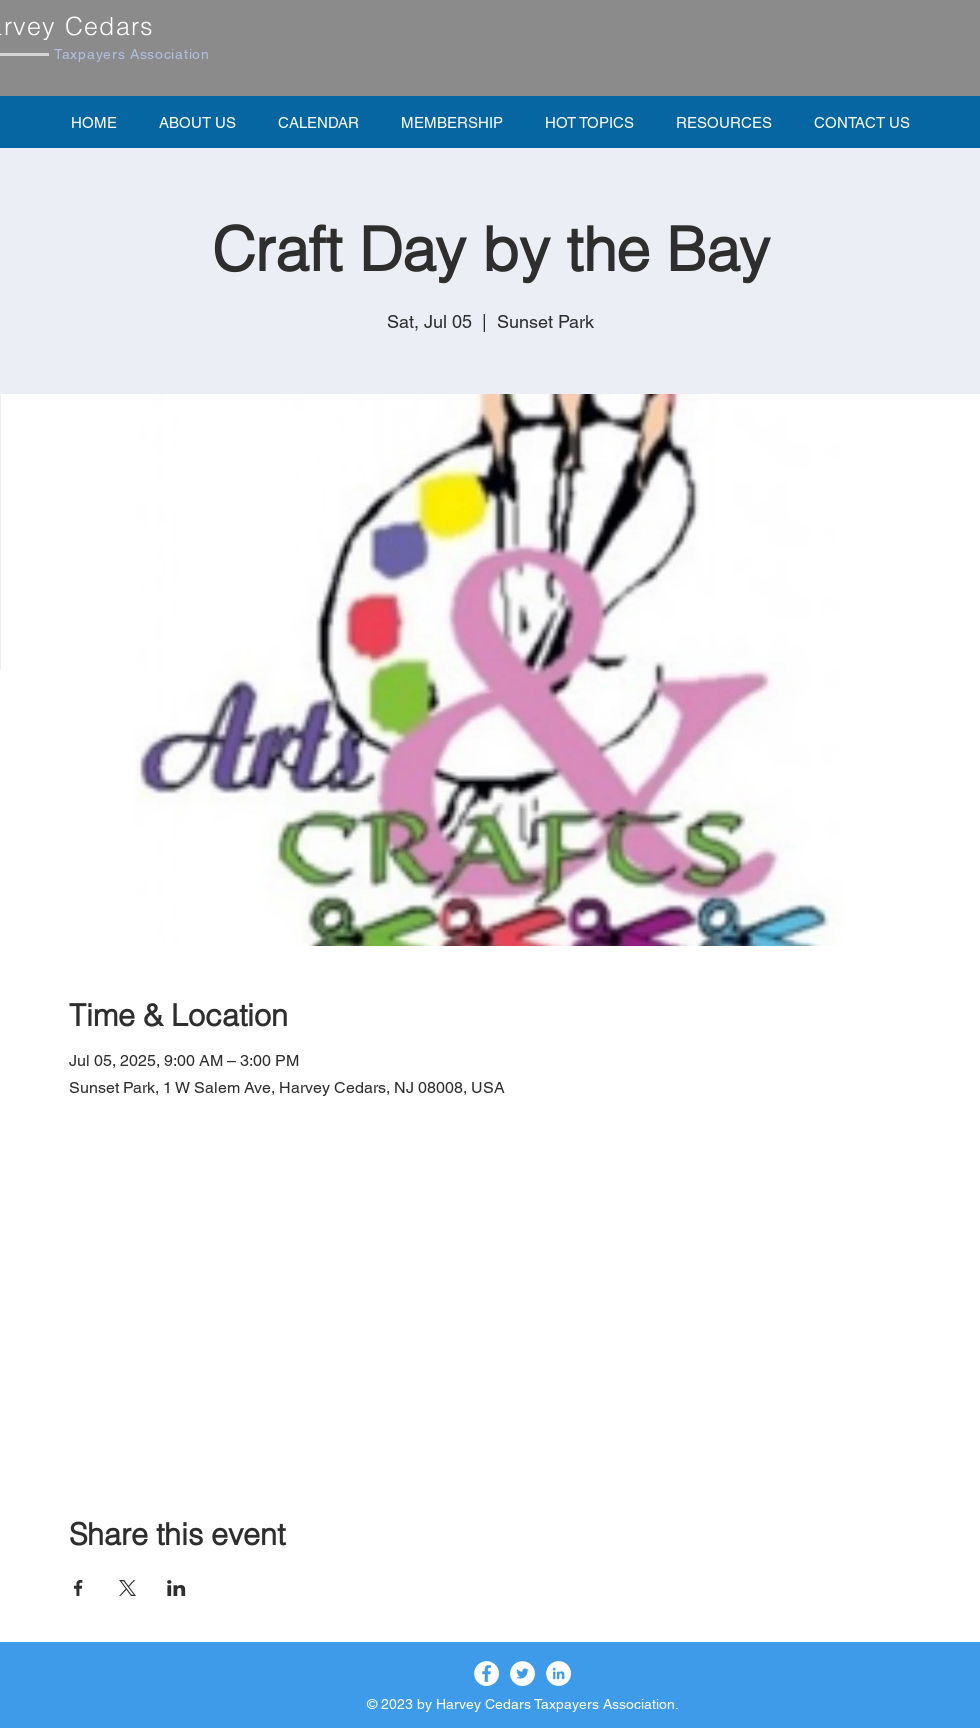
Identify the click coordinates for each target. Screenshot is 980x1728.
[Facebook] (486, 1673)
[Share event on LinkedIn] (176, 1588)
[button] (452, 122)
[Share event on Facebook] (78, 1588)
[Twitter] (522, 1673)
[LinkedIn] (558, 1673)
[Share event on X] (127, 1588)
